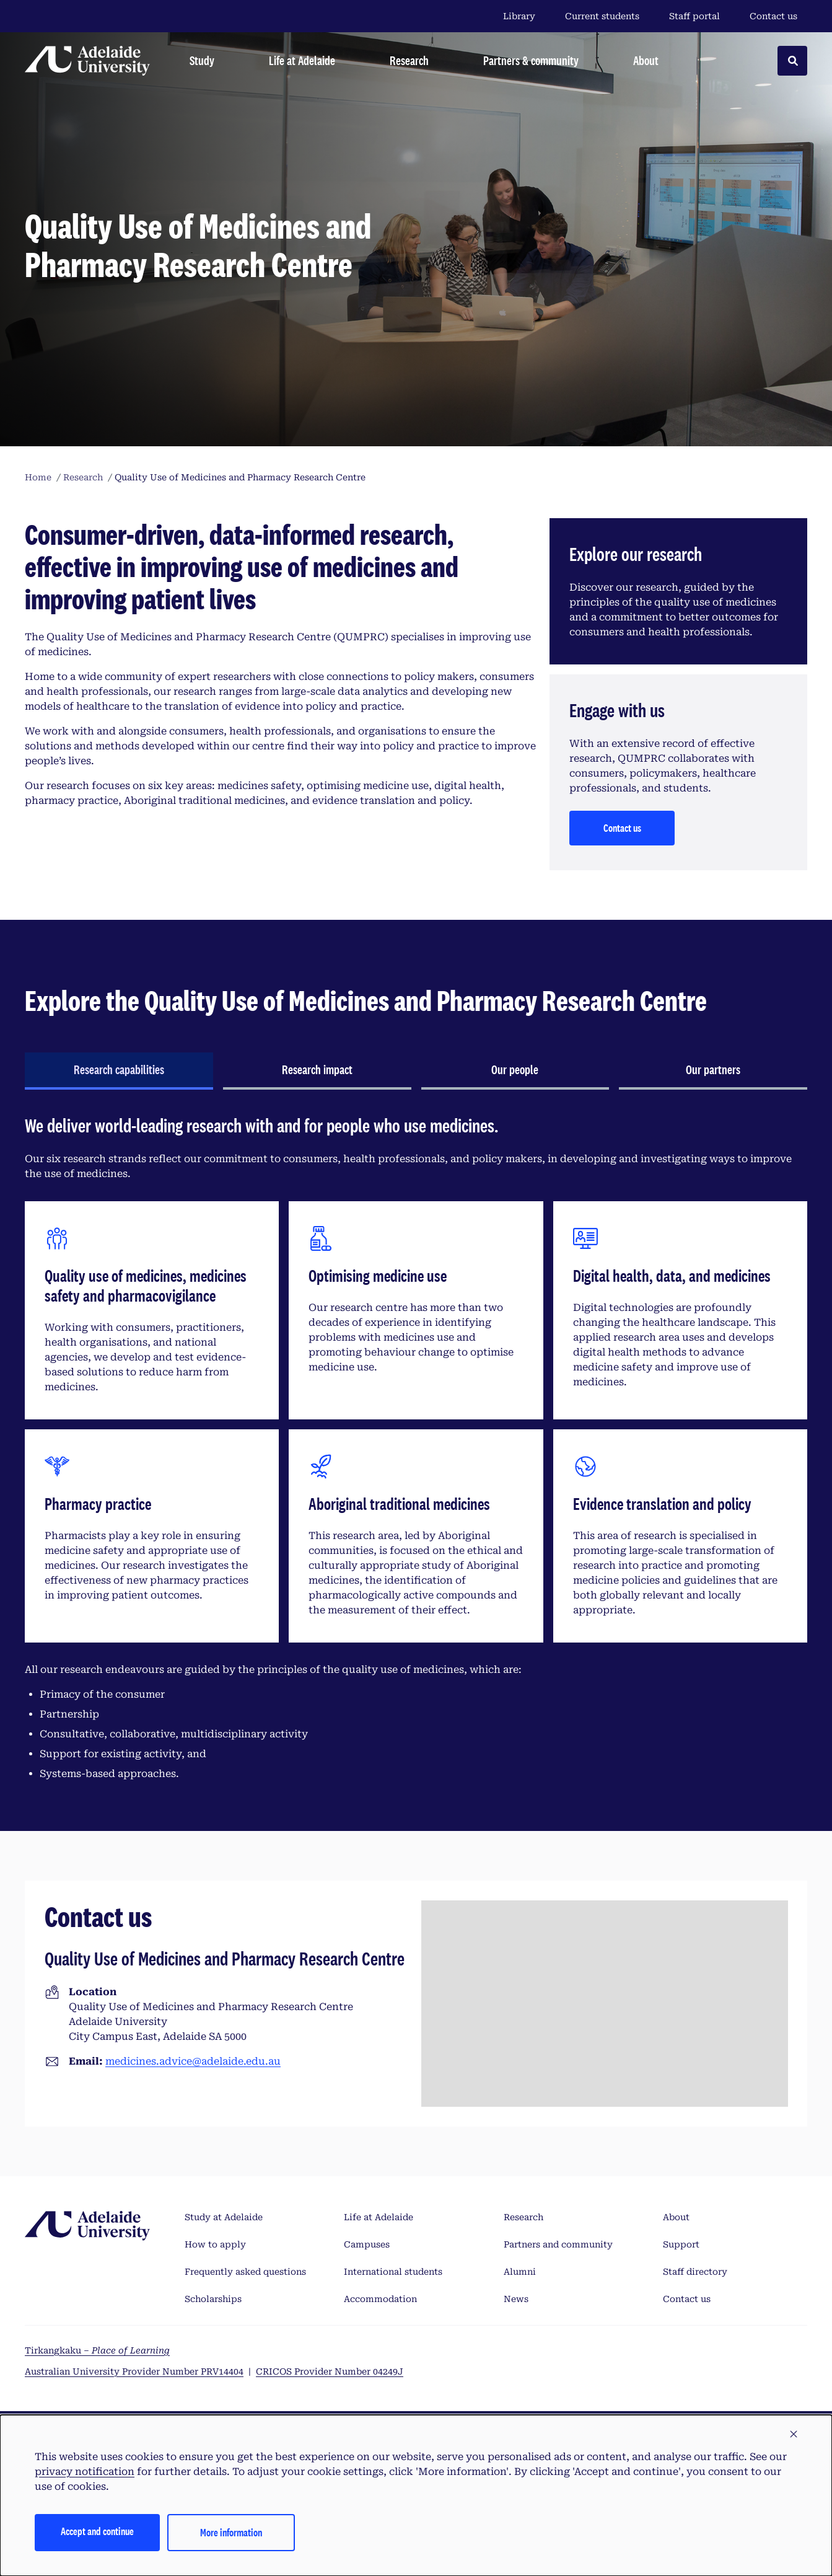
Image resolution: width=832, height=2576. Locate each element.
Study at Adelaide (224, 2217)
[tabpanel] (416, 1452)
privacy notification (84, 2471)
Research (523, 2217)
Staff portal (694, 16)
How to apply (215, 2244)
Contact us (773, 16)
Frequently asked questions (245, 2272)
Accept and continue (97, 2531)
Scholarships (213, 2299)
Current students (602, 16)
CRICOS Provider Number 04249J (329, 2371)
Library (519, 16)
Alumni (520, 2272)
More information (231, 2532)
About (676, 2217)
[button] (793, 2434)
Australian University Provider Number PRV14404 (134, 2371)
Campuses (367, 2244)
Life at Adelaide (378, 2217)
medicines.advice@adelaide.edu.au (193, 2061)
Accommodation (380, 2299)
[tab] (119, 1071)
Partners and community (558, 2244)
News (516, 2299)
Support (681, 2244)
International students (393, 2272)
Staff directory (695, 2272)
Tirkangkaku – (97, 2350)
